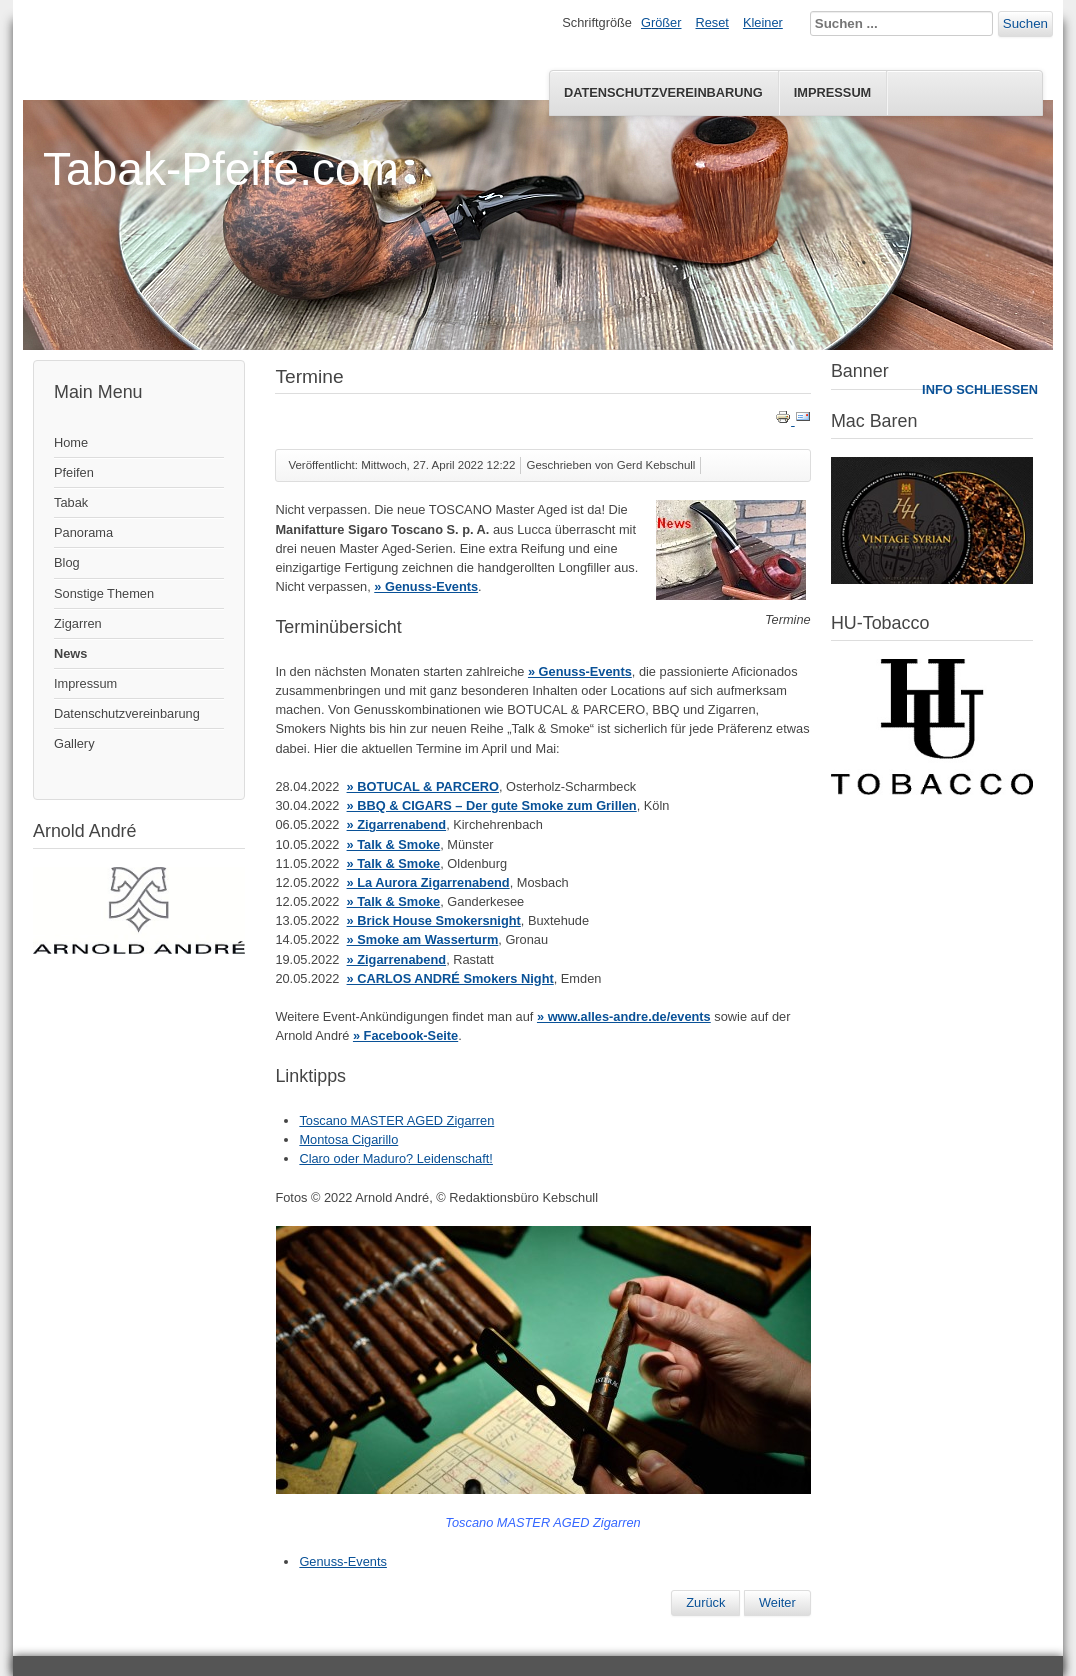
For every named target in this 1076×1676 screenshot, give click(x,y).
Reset (712, 22)
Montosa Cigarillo (348, 1139)
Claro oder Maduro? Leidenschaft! (396, 1158)
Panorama (83, 532)
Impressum (833, 92)
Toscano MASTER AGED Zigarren (396, 1120)
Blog (67, 562)
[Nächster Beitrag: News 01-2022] (777, 1603)
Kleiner (763, 22)
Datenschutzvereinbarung (663, 92)
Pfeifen (74, 472)
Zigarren (78, 623)
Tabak (71, 502)
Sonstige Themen (104, 593)
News (70, 653)
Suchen (1025, 23)
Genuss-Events (343, 1561)
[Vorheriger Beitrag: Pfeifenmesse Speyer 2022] (705, 1603)
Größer (661, 22)
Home (71, 442)
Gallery (74, 743)
